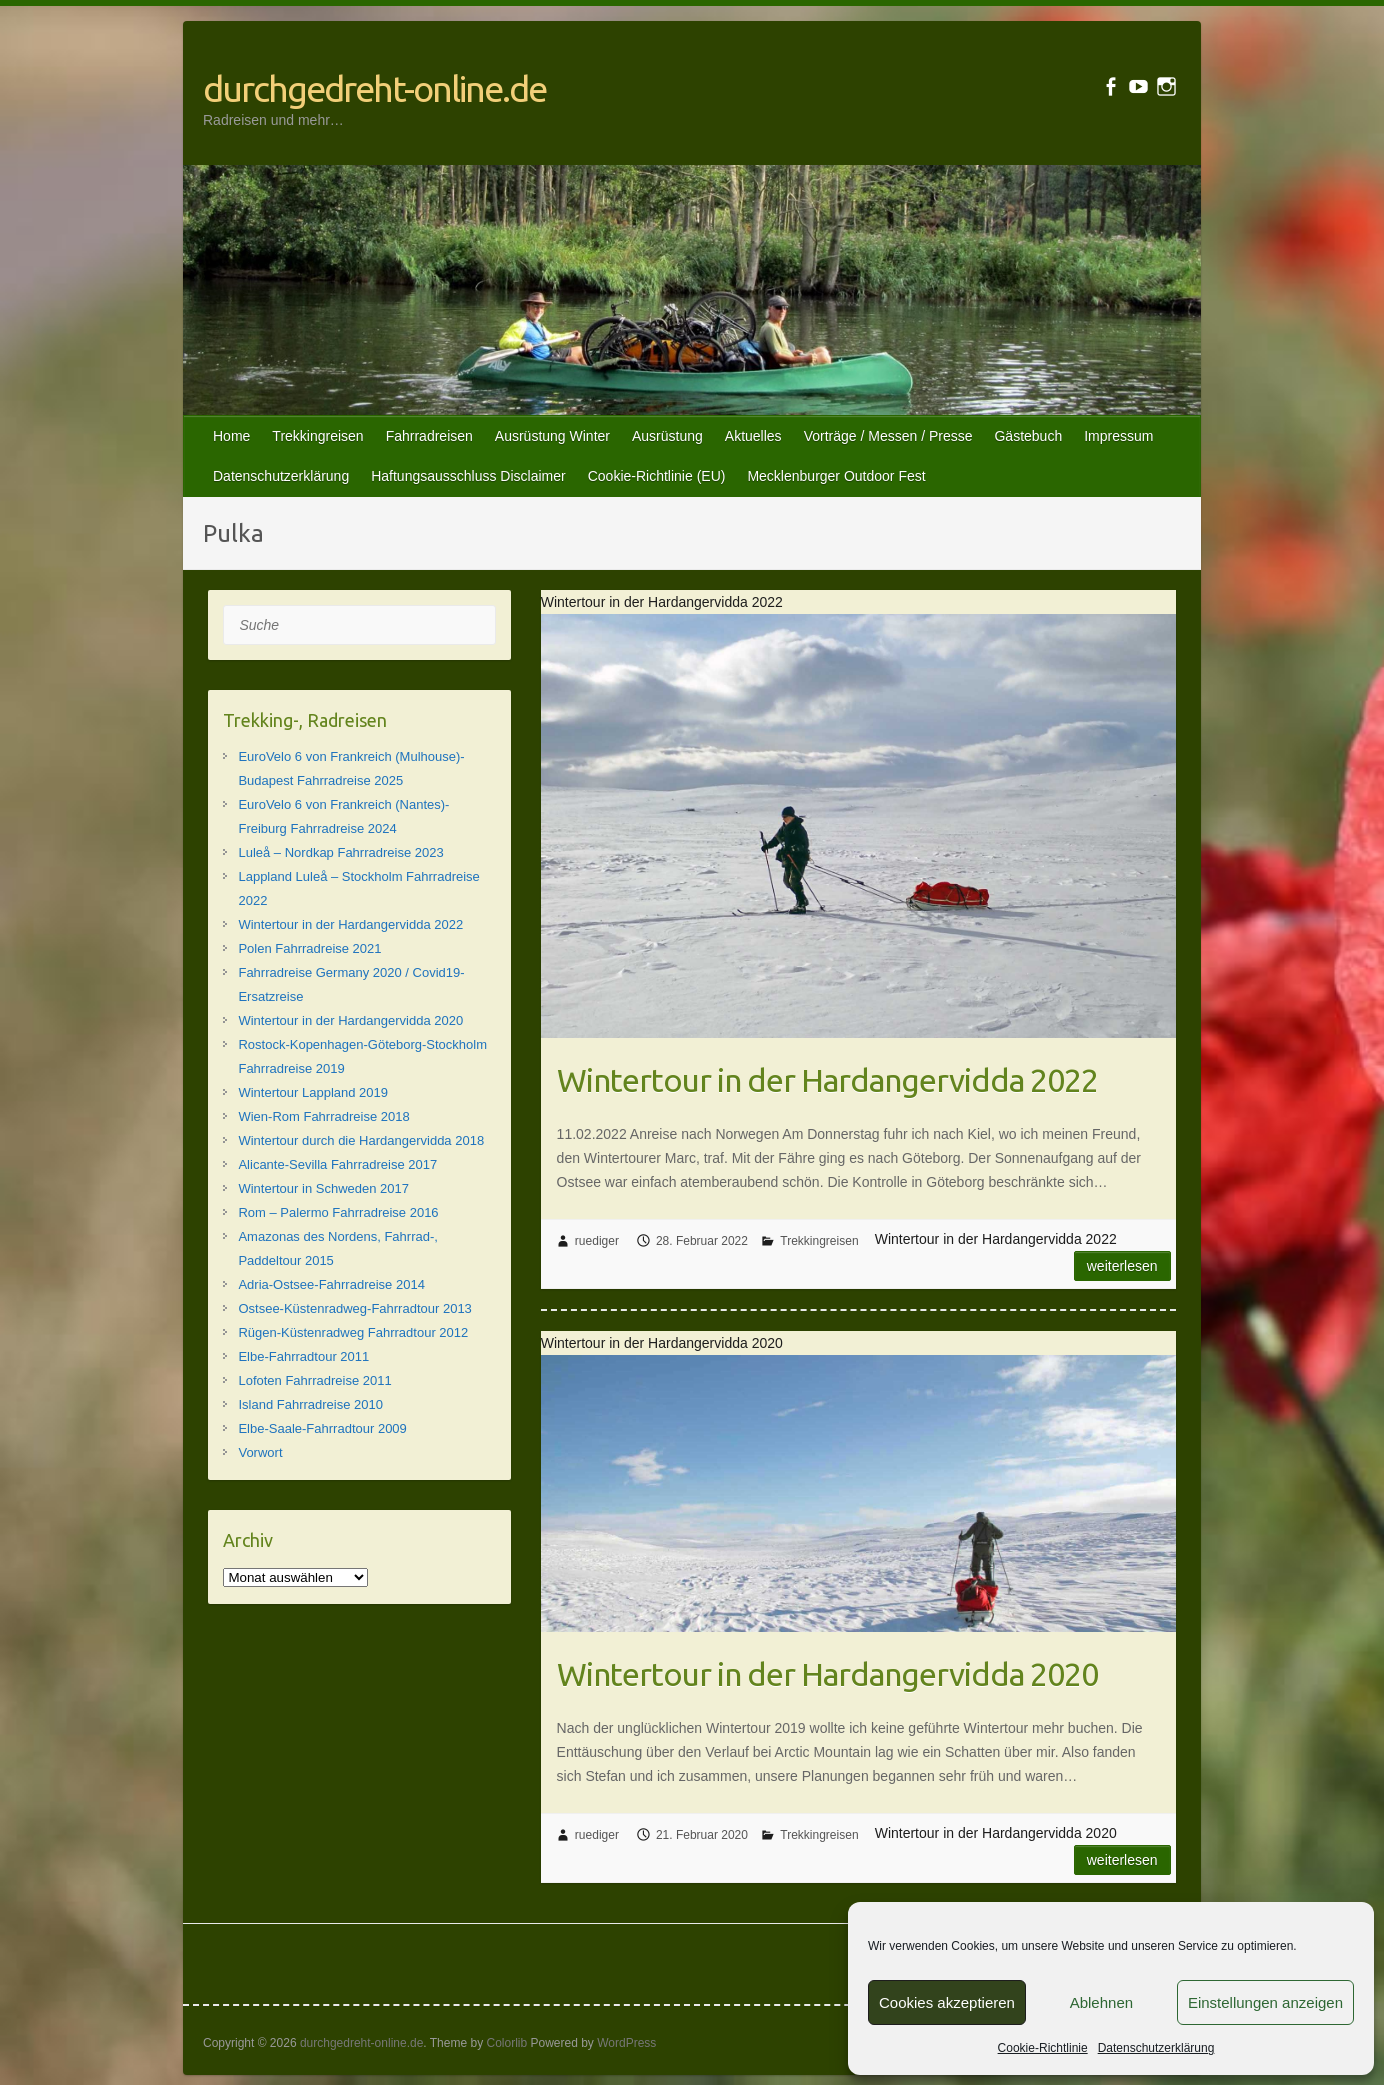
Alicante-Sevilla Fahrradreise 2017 (337, 1164)
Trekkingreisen (317, 436)
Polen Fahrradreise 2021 (309, 948)
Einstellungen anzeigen (1265, 2002)
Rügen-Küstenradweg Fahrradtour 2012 (353, 1332)
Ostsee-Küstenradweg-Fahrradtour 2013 (354, 1308)
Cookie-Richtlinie (1043, 2048)
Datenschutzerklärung (1156, 2048)
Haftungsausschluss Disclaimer (468, 476)
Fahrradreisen (429, 436)
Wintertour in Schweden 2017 (323, 1188)
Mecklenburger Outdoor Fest (836, 476)
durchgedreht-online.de (374, 88)
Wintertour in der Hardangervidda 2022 (827, 1080)
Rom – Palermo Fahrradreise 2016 (338, 1212)
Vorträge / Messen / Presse (888, 436)
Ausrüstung (667, 436)
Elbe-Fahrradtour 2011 (303, 1356)
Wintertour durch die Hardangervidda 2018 (361, 1140)
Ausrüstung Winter (552, 436)
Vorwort (260, 1452)
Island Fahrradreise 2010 (310, 1404)
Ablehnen (1101, 2002)
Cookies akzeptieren (947, 2002)
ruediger (597, 1241)
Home (231, 436)
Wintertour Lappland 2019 (313, 1092)
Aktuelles (753, 436)
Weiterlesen (1122, 1266)
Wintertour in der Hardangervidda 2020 (827, 1674)
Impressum (1118, 436)
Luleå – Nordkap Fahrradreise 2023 (340, 852)
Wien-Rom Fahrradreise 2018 (323, 1116)
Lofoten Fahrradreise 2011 (314, 1380)
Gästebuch (1028, 436)
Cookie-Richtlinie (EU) (657, 476)
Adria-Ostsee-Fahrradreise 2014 (331, 1284)
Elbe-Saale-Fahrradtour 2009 (322, 1428)
